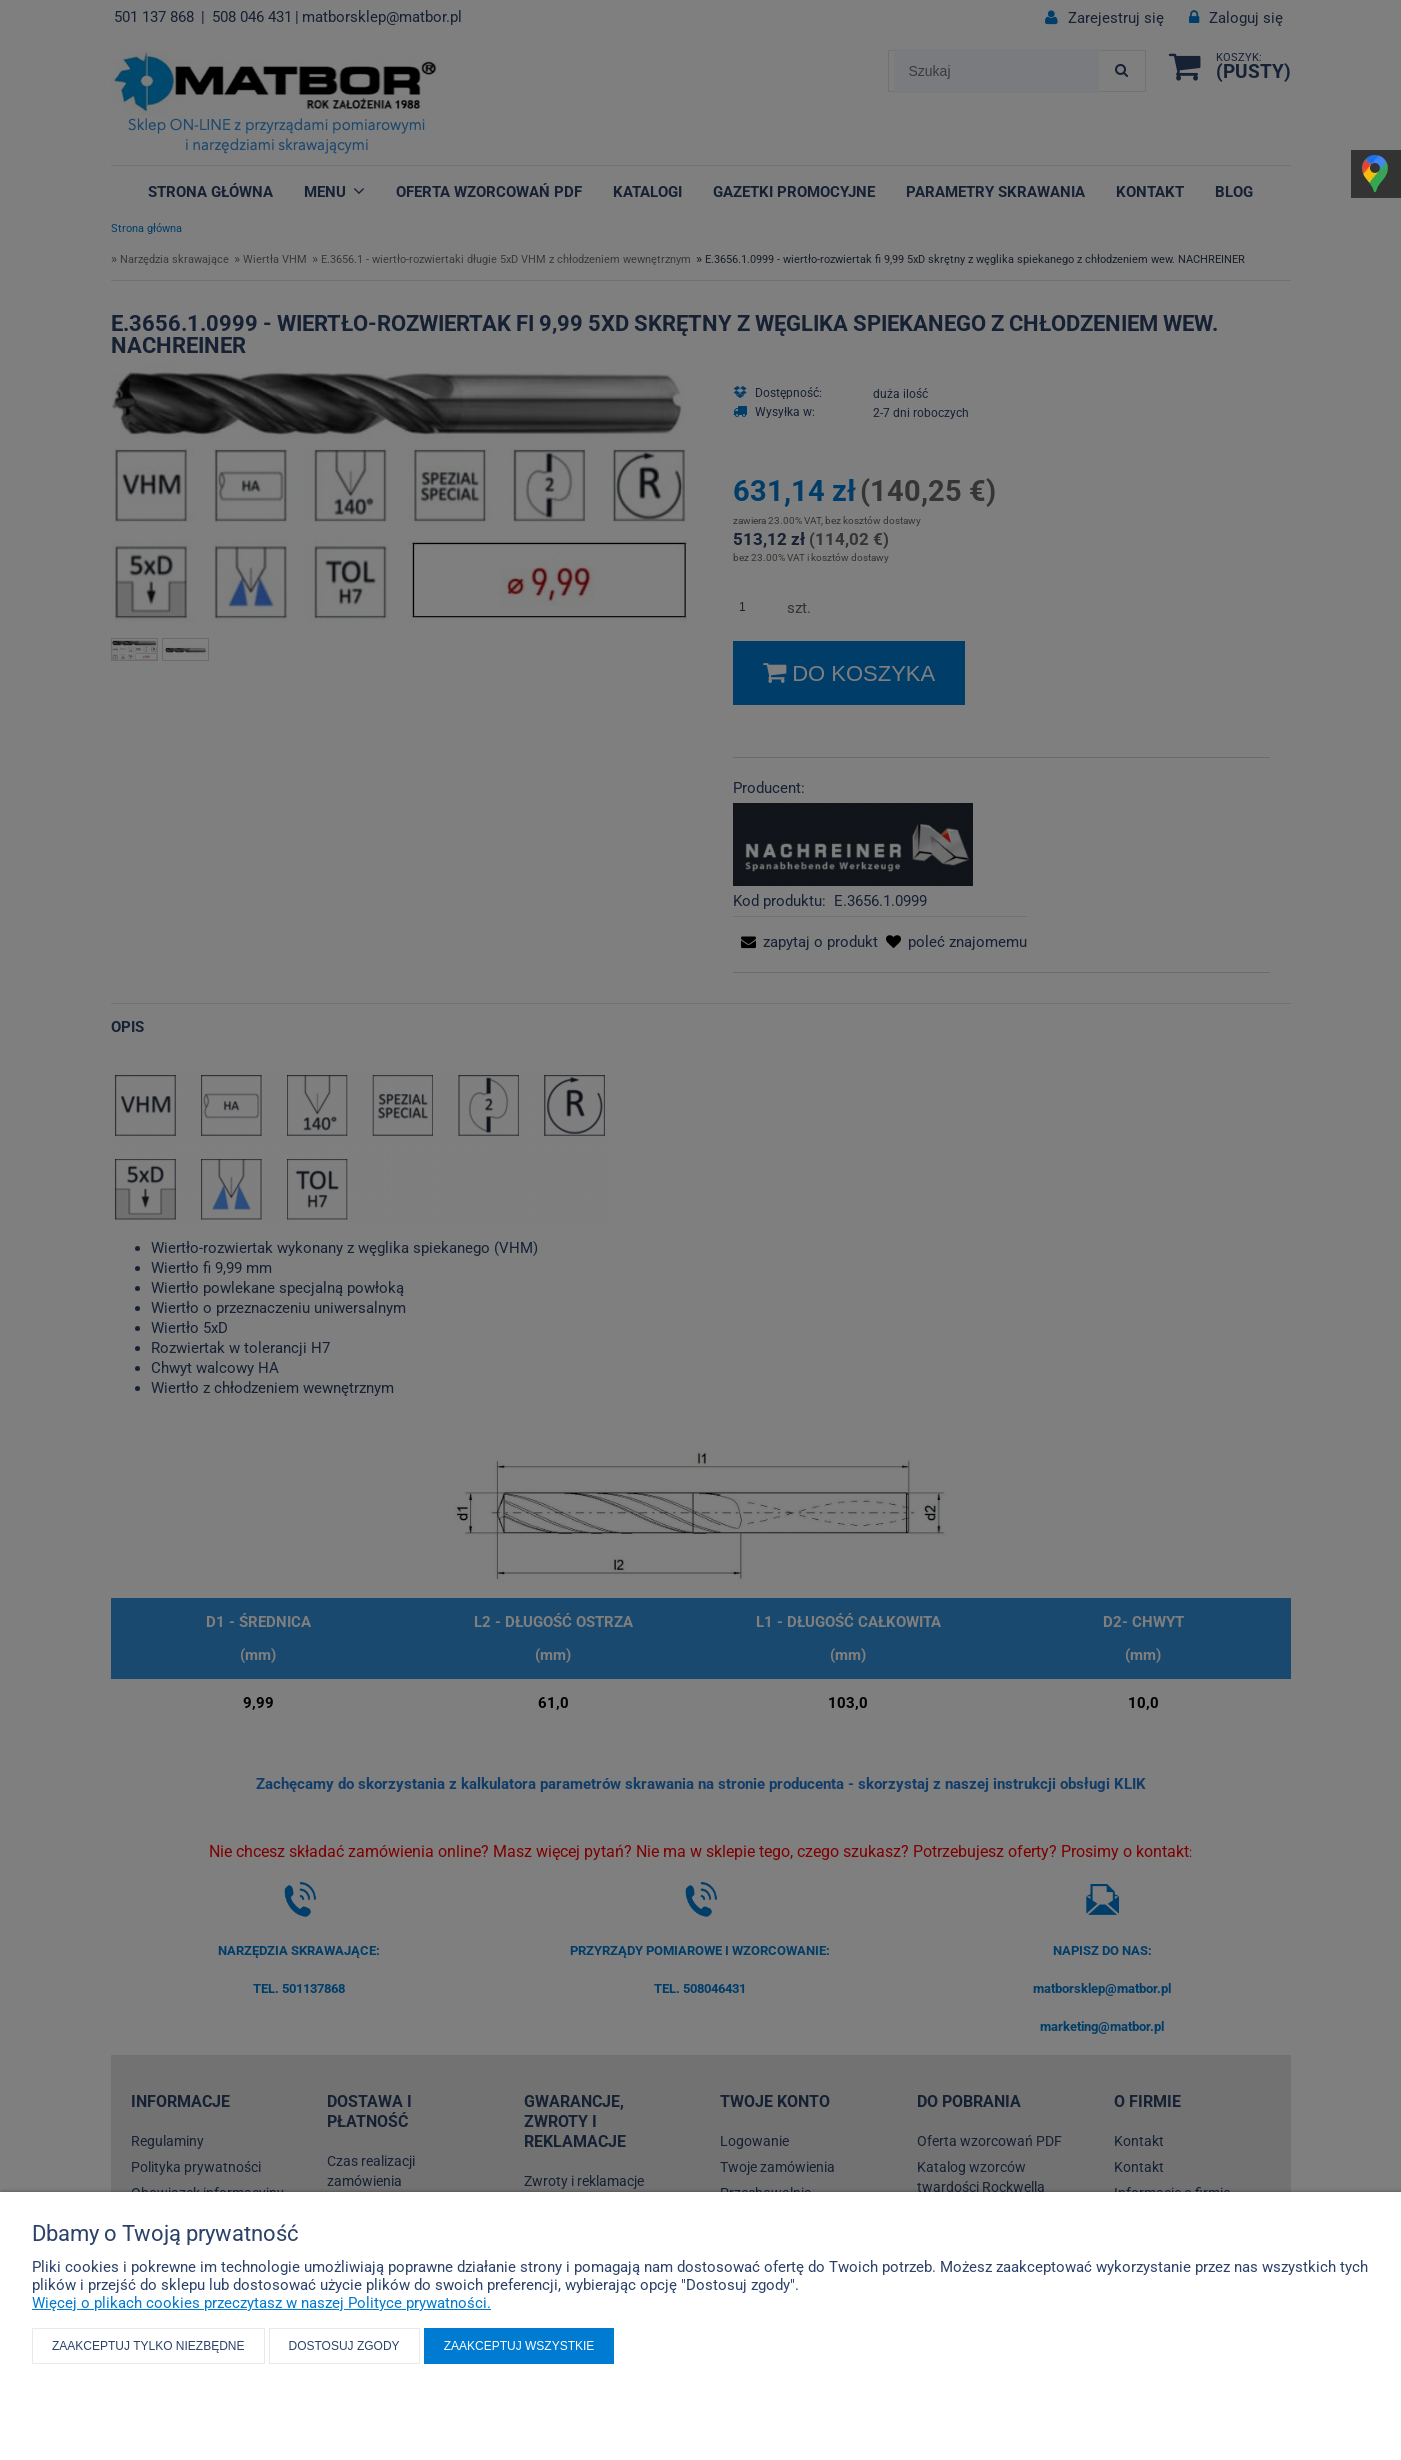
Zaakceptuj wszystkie (519, 2346)
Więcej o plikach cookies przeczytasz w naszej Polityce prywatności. (261, 2303)
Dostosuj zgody (344, 2346)
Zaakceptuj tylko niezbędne (148, 2346)
